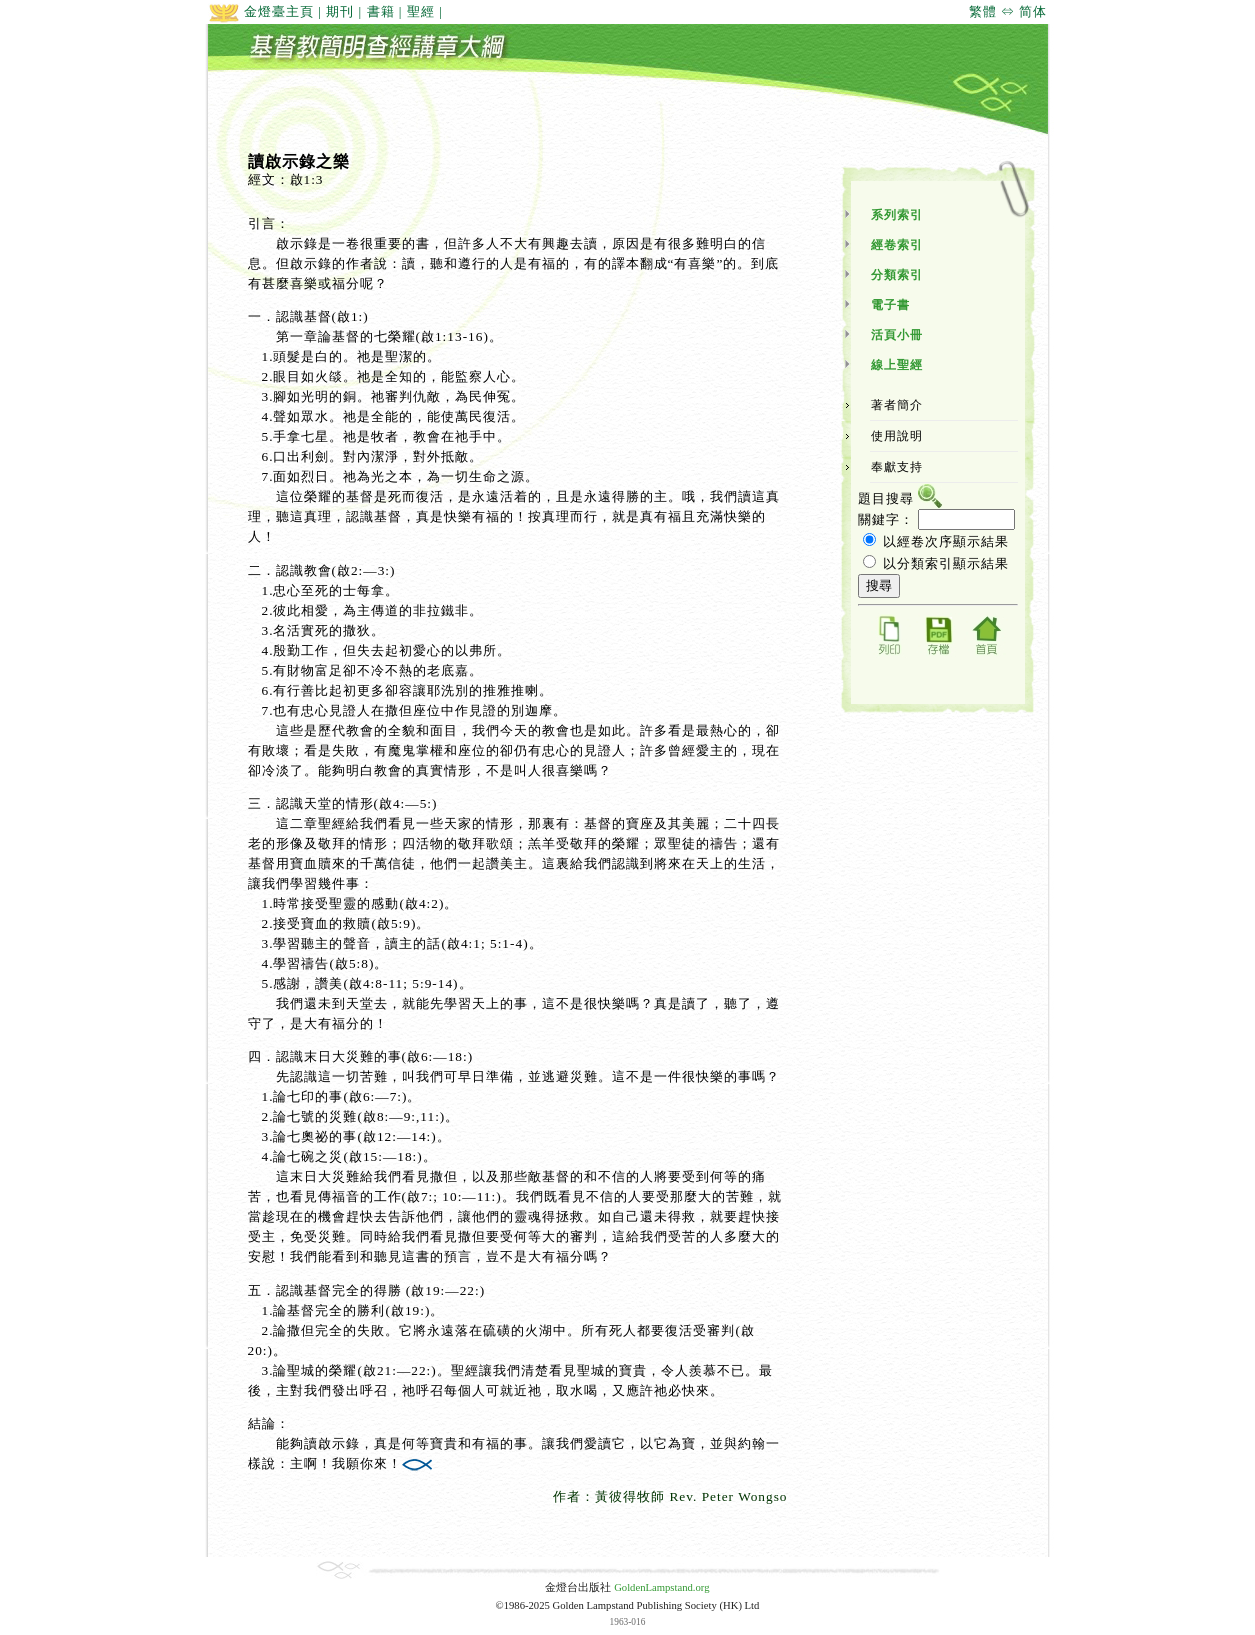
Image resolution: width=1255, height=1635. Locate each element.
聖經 (421, 11)
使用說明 (897, 436)
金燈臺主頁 (261, 11)
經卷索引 (897, 245)
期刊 (340, 11)
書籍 (381, 11)
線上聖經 (897, 365)
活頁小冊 (897, 335)
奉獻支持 (897, 467)
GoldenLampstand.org (661, 1587)
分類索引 (897, 275)
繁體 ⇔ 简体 (1008, 11)
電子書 (890, 305)
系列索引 (897, 215)
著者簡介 (897, 405)
